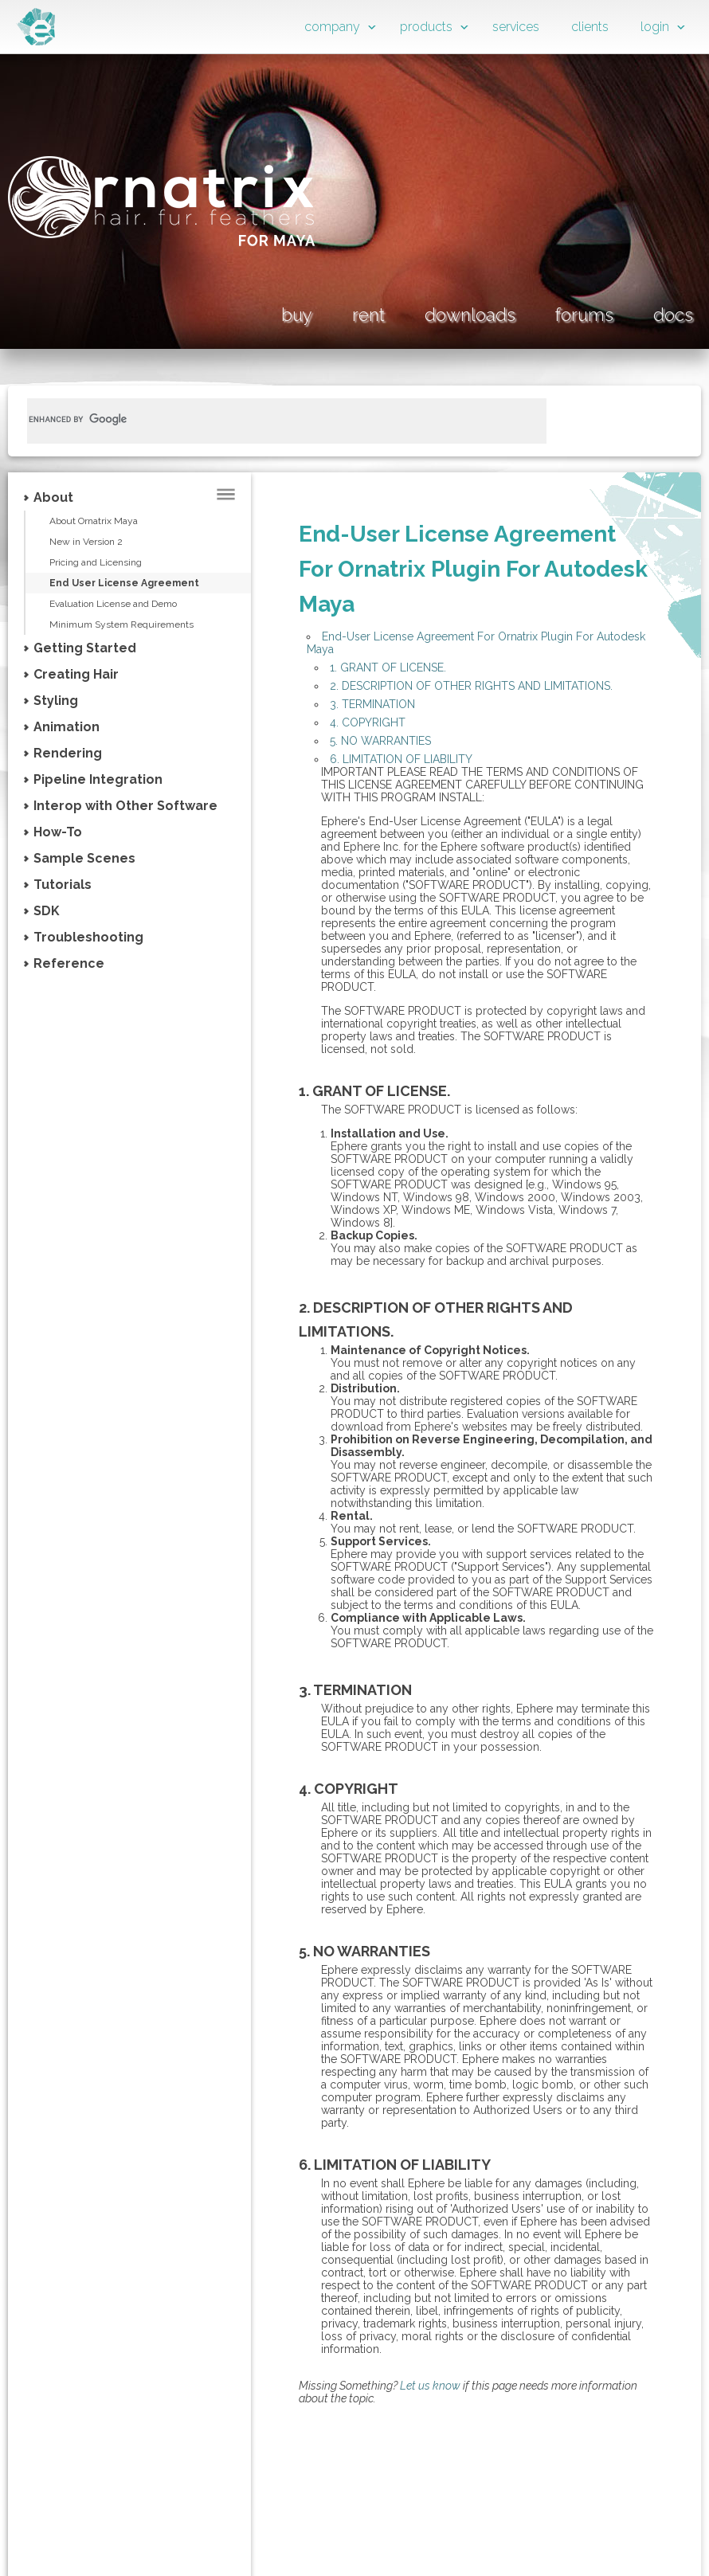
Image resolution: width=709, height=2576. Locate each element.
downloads (470, 314)
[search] (268, 419)
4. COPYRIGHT (367, 722)
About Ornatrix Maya (93, 521)
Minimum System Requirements (121, 624)
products (426, 26)
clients (590, 26)
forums (584, 314)
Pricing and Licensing (95, 562)
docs (673, 314)
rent (368, 314)
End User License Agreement (124, 583)
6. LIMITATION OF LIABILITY (401, 759)
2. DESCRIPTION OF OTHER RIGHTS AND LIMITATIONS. (471, 685)
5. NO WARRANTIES (380, 740)
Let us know (430, 2385)
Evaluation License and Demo (113, 603)
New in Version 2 (86, 541)
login (654, 26)
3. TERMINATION (372, 704)
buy (296, 314)
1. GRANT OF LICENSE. (388, 667)
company (332, 26)
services (515, 26)
